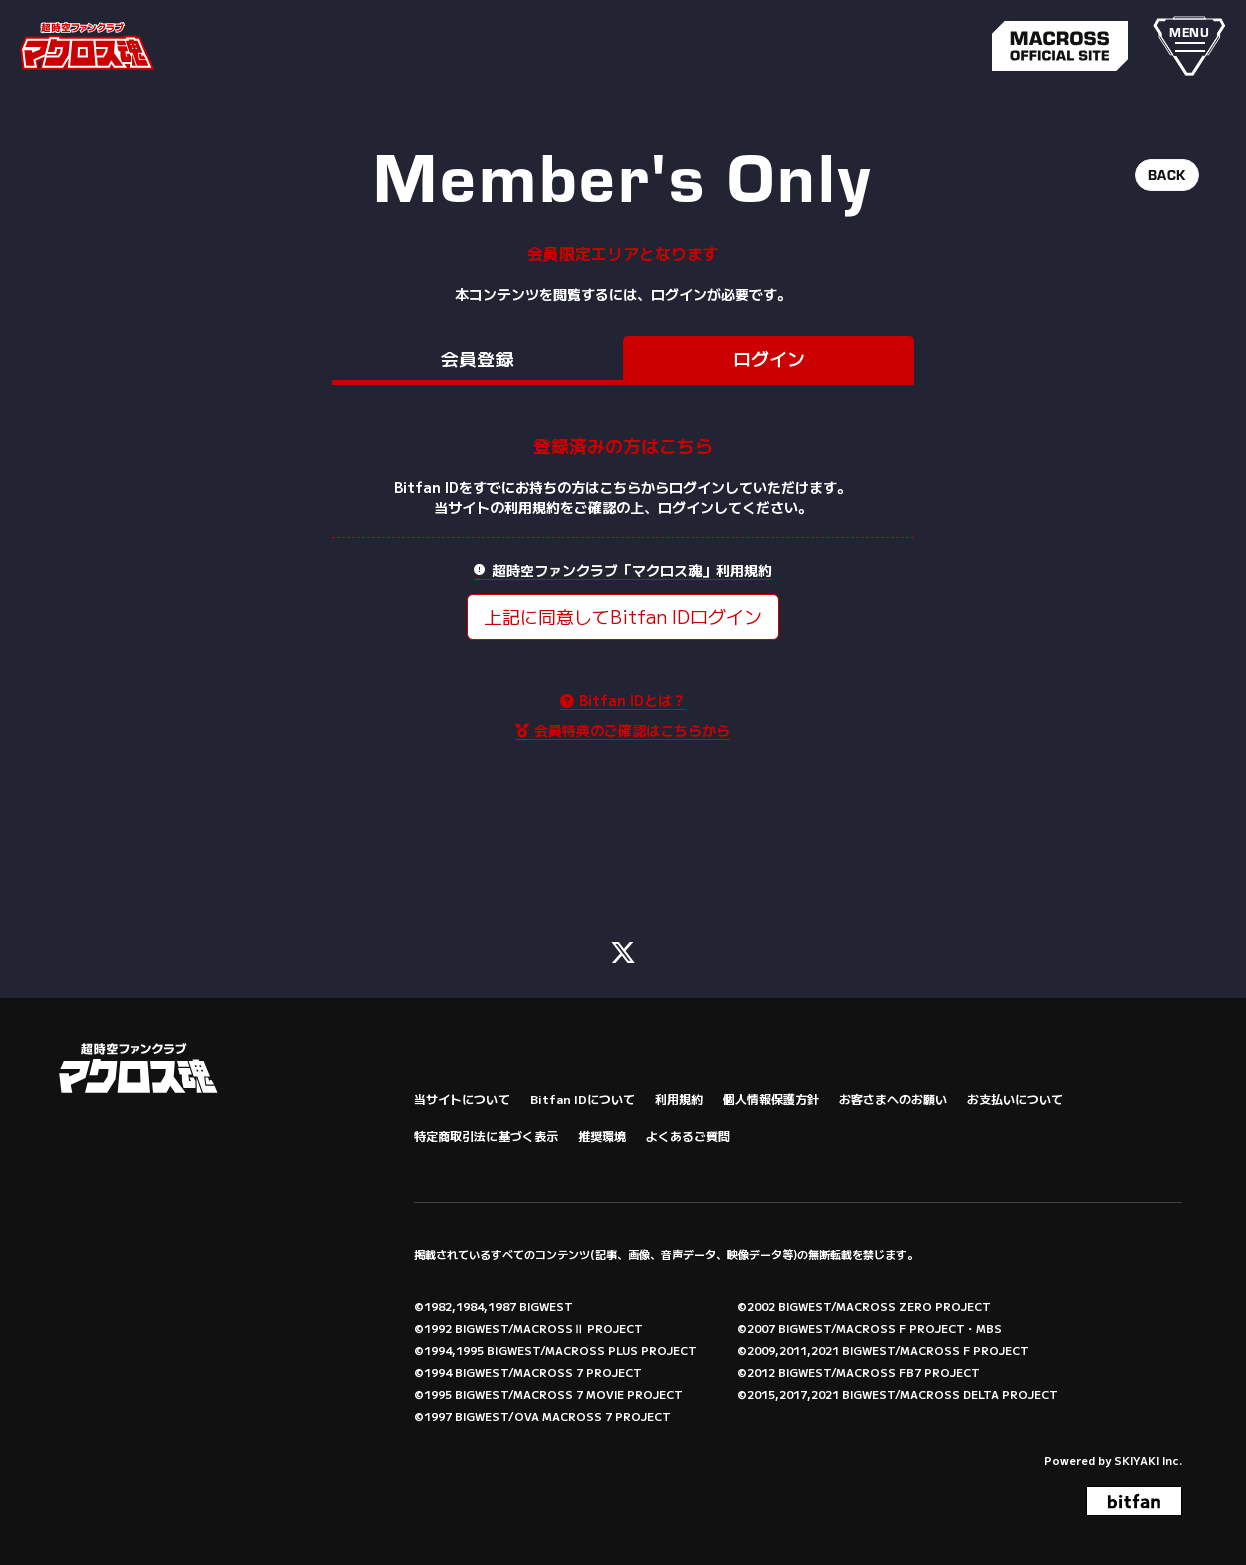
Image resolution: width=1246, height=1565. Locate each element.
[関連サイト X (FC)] (623, 943)
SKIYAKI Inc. (1148, 1453)
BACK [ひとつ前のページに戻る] (1167, 175)
